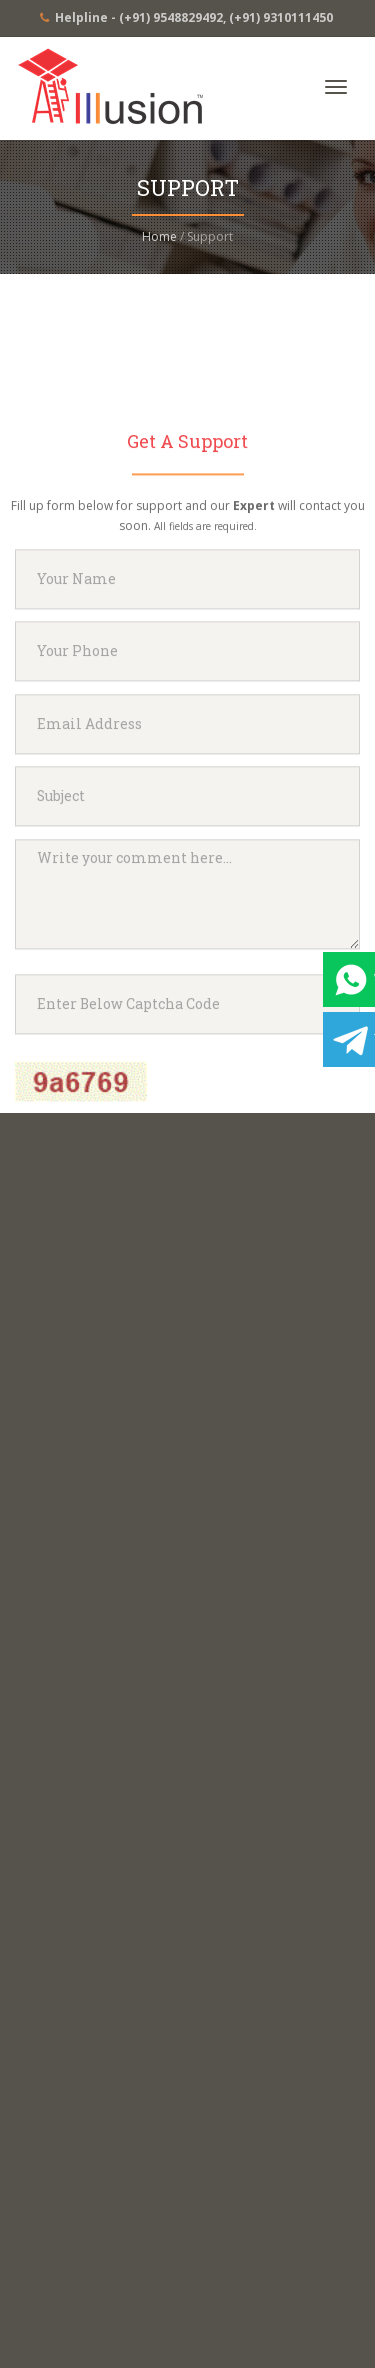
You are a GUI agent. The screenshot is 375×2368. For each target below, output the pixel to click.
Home (159, 236)
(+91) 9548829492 (171, 17)
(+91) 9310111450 (281, 17)
